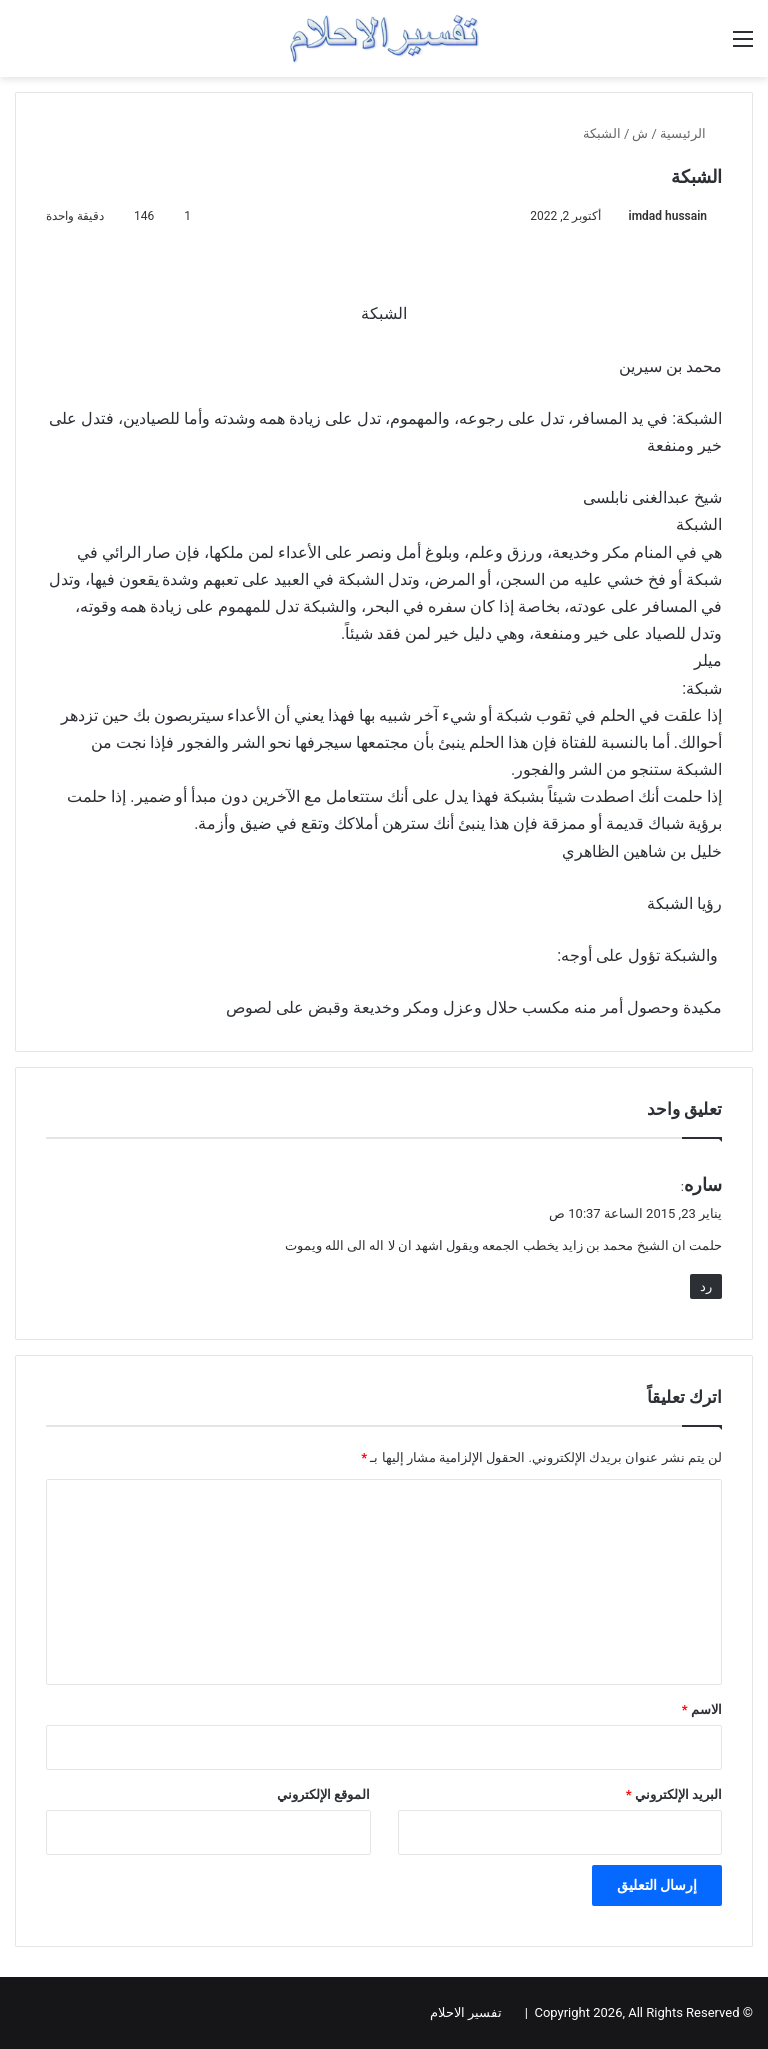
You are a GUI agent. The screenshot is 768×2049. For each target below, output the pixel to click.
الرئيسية (691, 133)
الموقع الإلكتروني (323, 1794)
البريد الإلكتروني (674, 1794)
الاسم (702, 1709)
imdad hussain (668, 216)
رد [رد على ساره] (706, 1286)
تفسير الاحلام (466, 2012)
